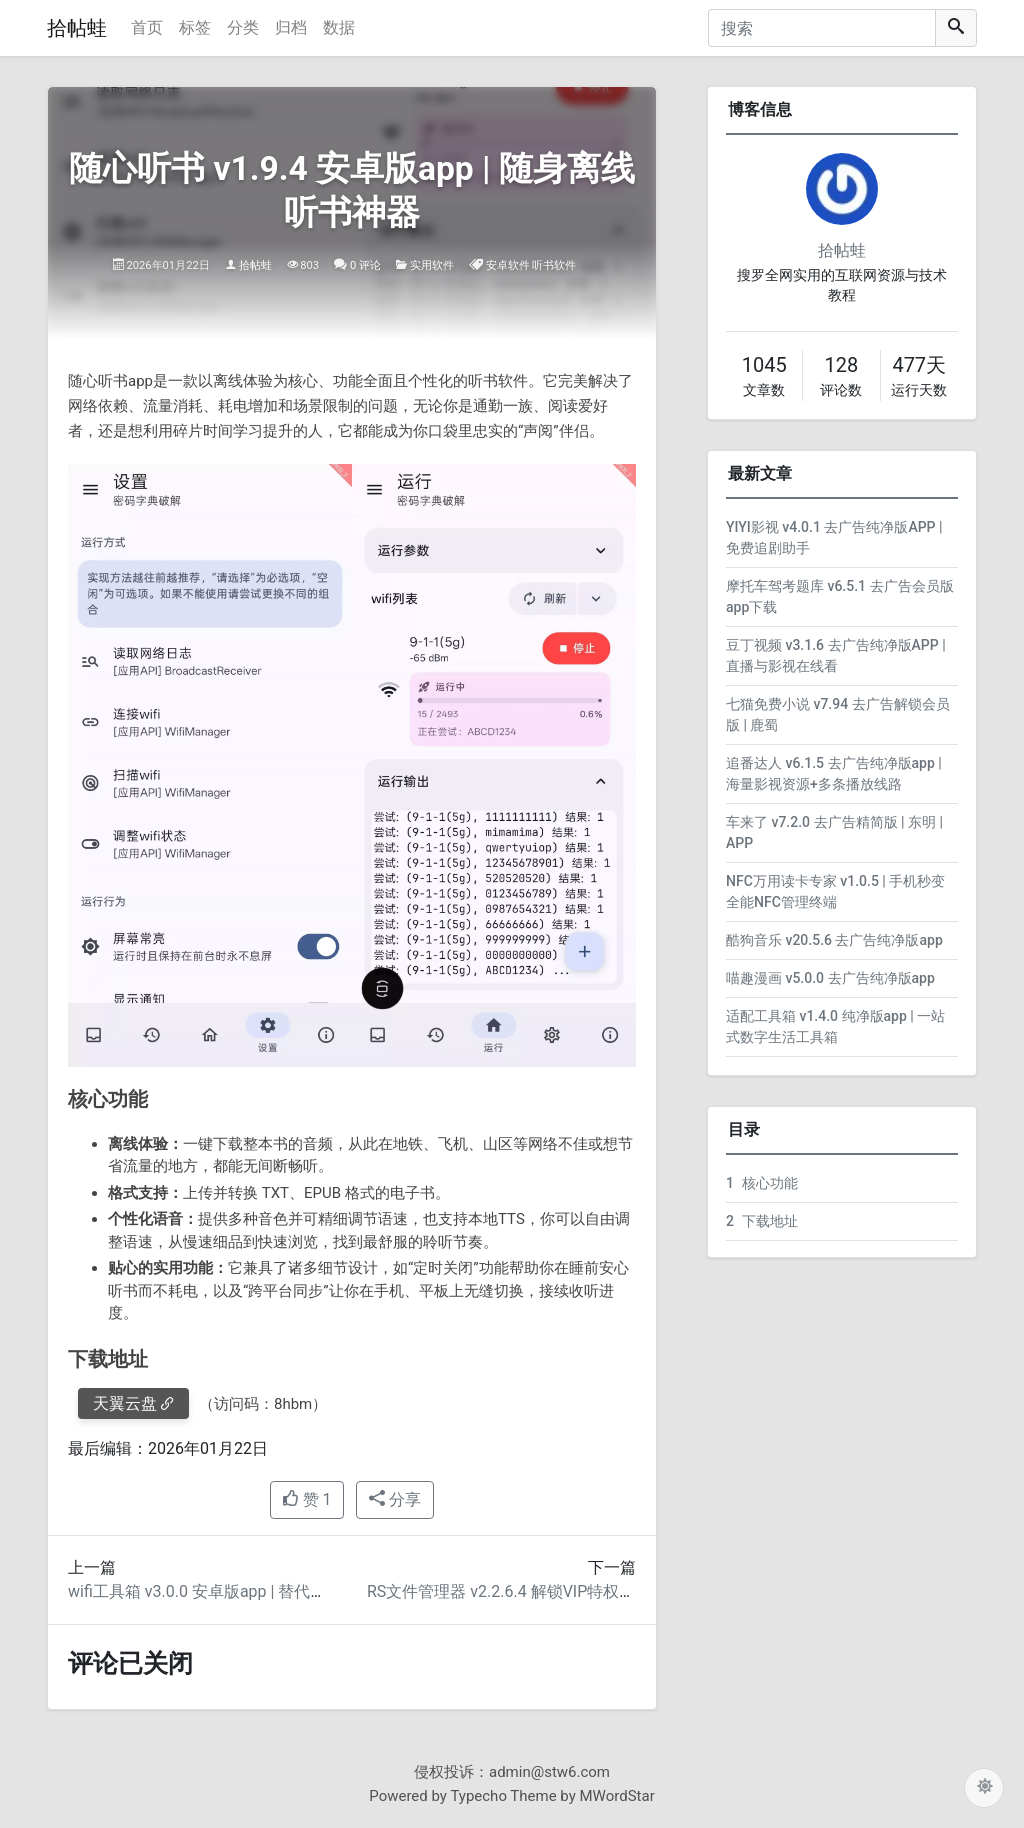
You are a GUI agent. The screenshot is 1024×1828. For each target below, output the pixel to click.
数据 (339, 27)
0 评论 (365, 265)
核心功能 (762, 1183)
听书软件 (554, 265)
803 (309, 265)
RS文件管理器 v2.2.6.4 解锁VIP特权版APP (516, 1591)
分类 (243, 27)
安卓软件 (508, 265)
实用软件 (432, 265)
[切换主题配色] (984, 1788)
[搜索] (822, 28)
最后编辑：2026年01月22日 (168, 1448)
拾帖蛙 (77, 28)
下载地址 (762, 1221)
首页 (147, 27)
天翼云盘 (125, 1403)
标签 (195, 27)
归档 (291, 27)
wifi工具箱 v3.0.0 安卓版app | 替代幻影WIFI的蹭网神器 (261, 1591)
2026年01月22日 (167, 265)
